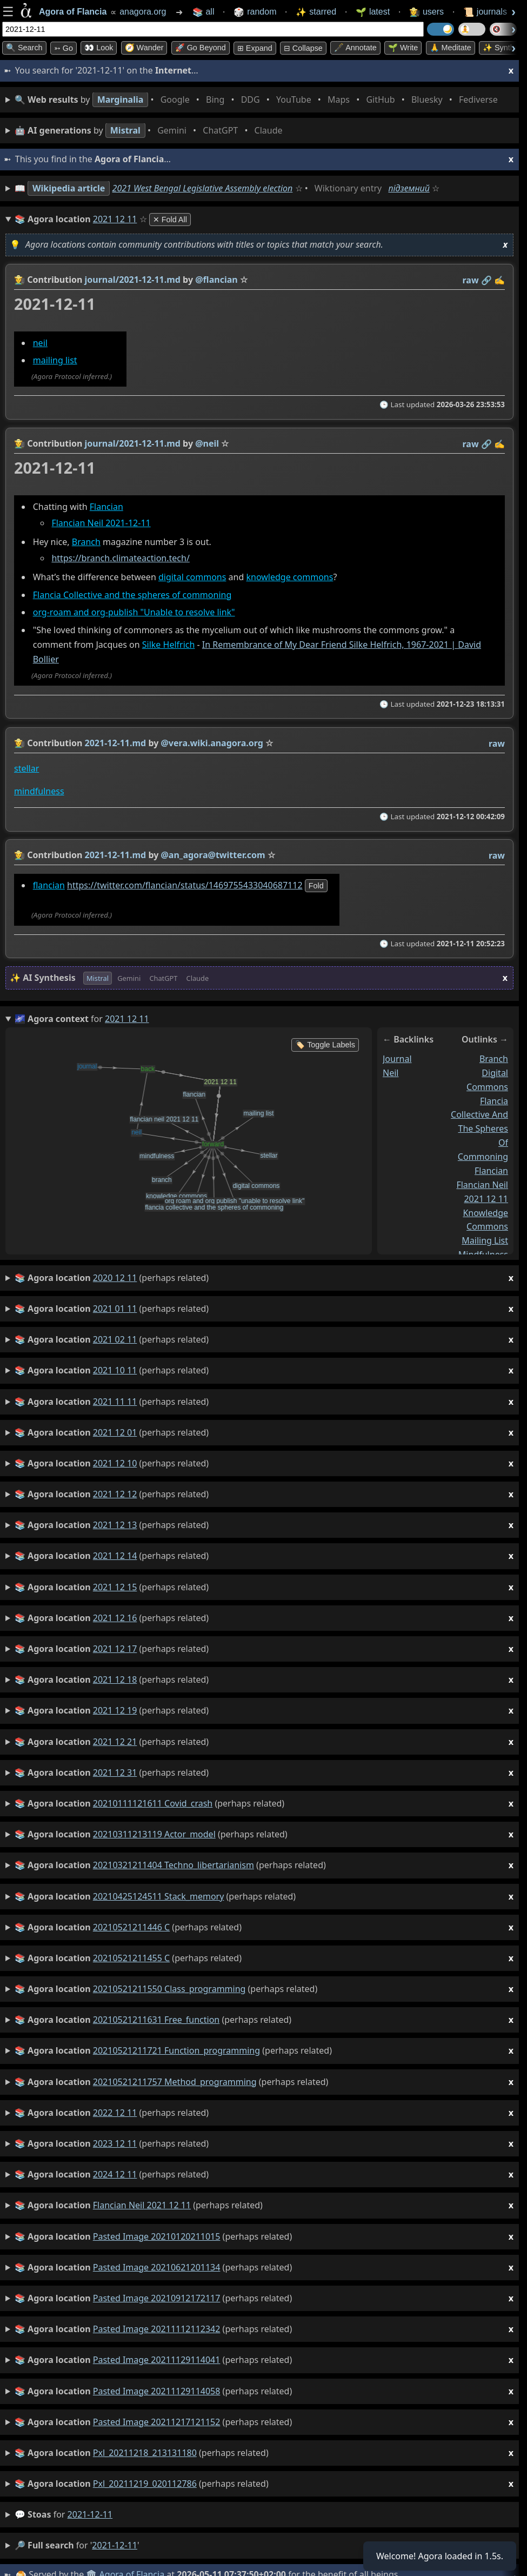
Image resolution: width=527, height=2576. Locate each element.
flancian (49, 885)
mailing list (55, 361)
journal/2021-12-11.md (133, 280)
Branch (86, 542)
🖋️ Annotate (355, 47)
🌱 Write (403, 47)
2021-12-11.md (115, 743)
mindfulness (39, 791)
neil (40, 343)
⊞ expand (254, 48)
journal (397, 1059)
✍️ (499, 280)
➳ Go (63, 48)
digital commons (192, 577)
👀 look (98, 47)
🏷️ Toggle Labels (325, 1044)
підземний (408, 188)
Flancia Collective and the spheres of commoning (132, 595)
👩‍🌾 (19, 280)
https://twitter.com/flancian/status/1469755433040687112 (185, 885)
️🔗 (486, 280)
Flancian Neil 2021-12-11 (100, 523)
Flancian (106, 507)
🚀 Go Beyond (200, 47)
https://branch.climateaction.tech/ (120, 558)
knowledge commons (289, 577)
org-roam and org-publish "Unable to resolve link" (134, 613)
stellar (26, 768)
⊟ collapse (303, 48)
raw (471, 280)
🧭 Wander (144, 47)
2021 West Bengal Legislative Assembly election (202, 188)
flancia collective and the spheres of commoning (479, 1128)
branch (493, 1059)
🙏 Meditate (450, 47)
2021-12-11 (90, 2514)
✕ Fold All (170, 219)
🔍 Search (24, 47)
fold (316, 885)
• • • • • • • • (258, 99)
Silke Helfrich (168, 645)
